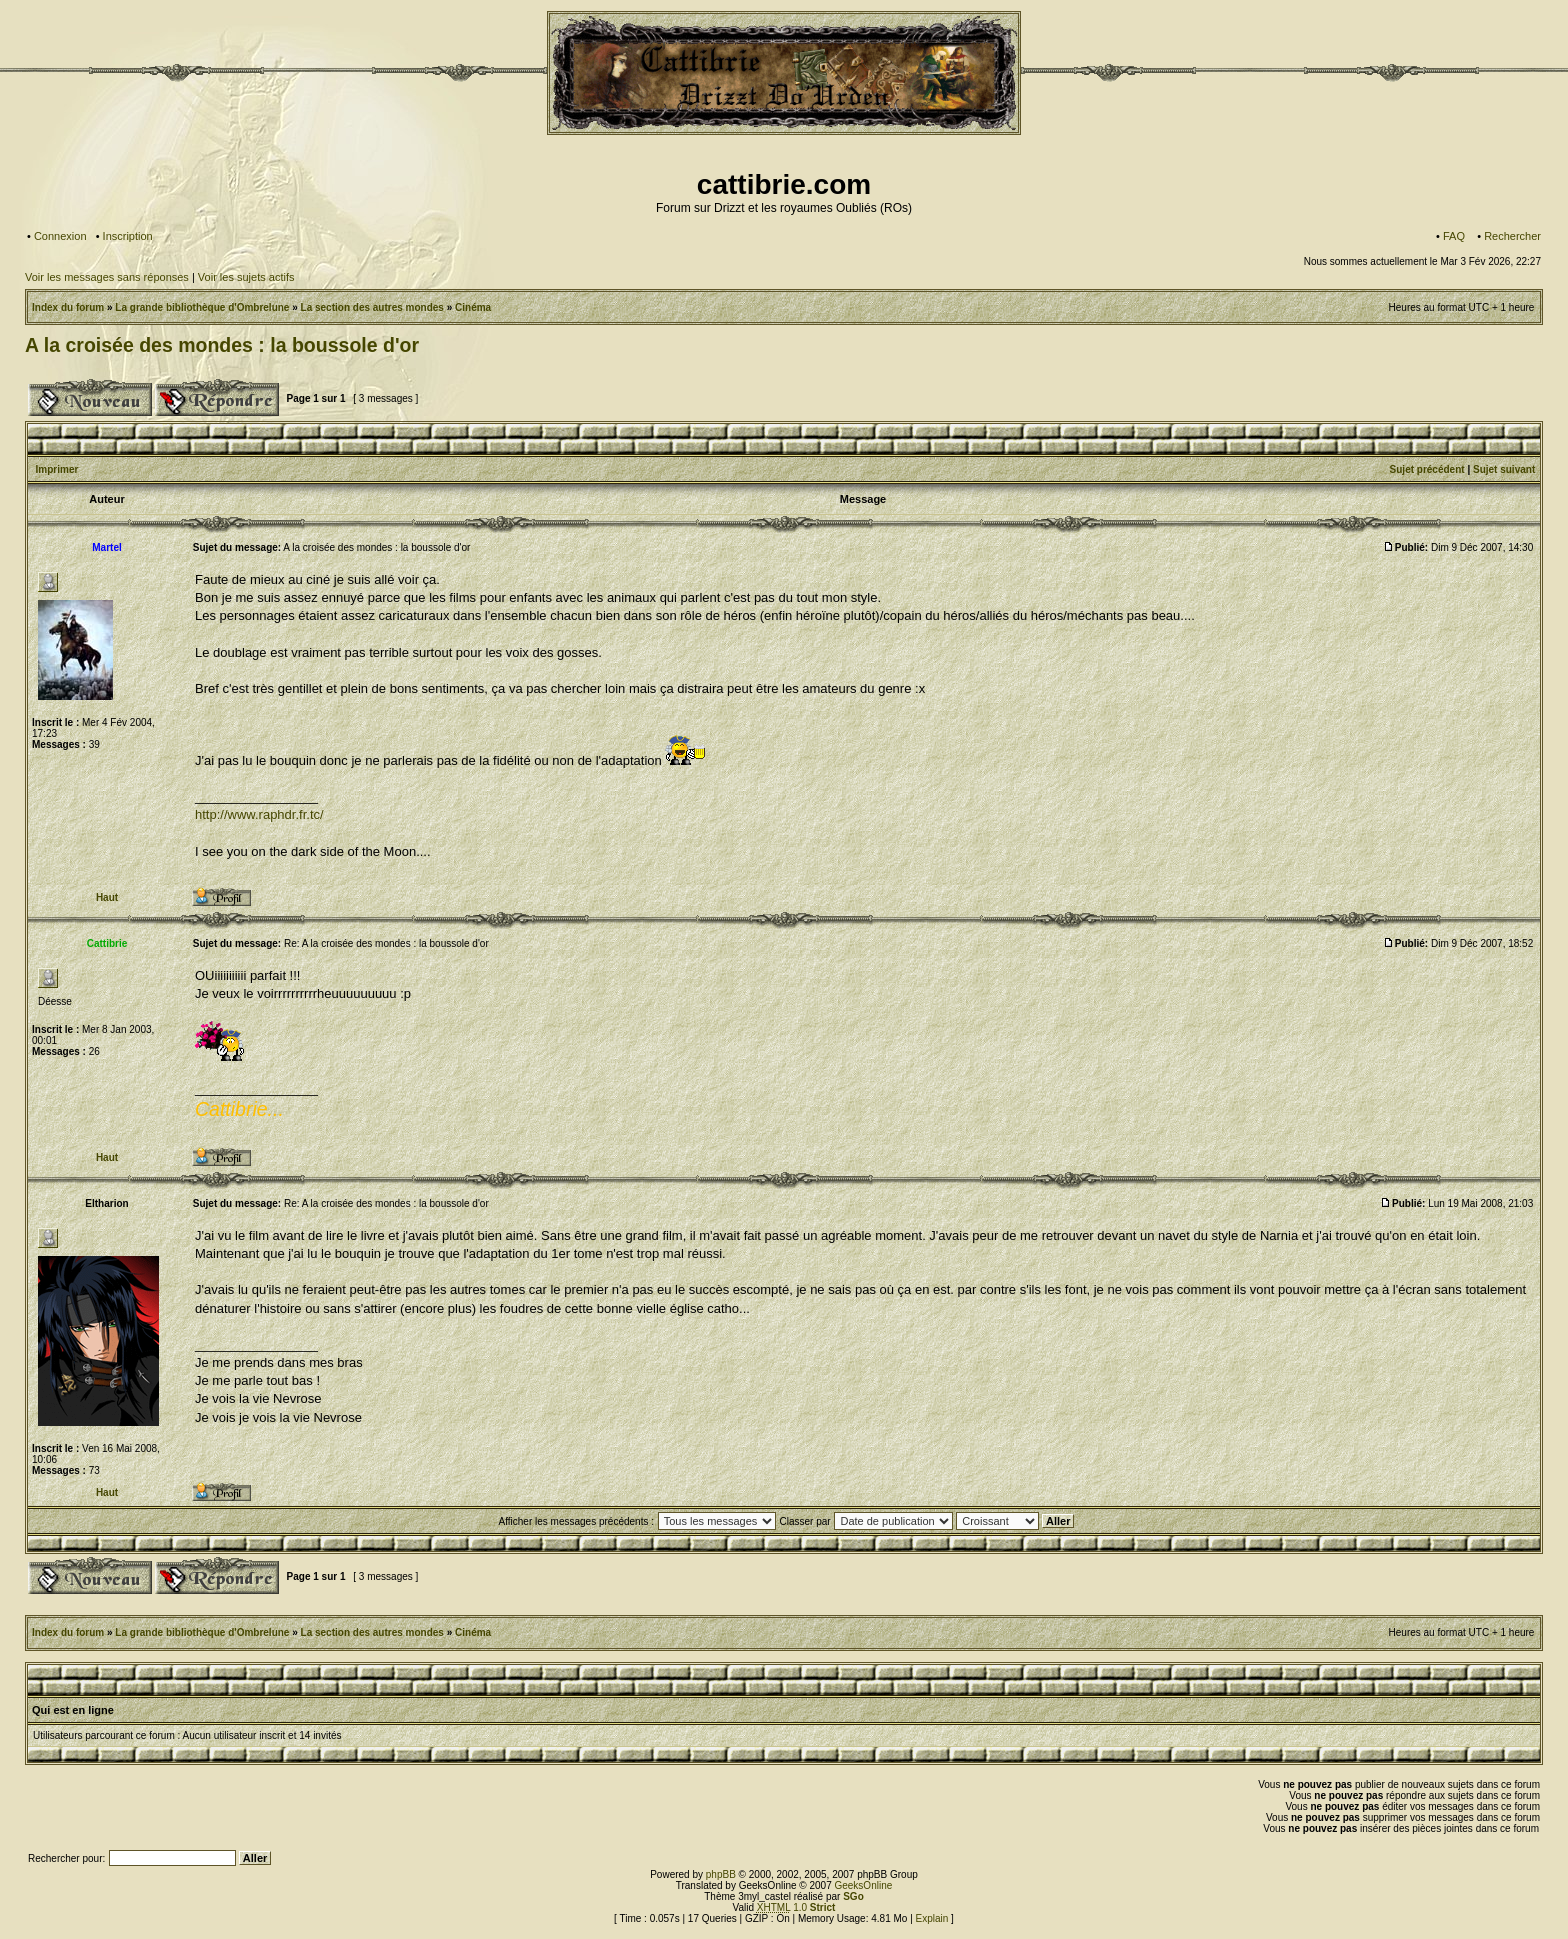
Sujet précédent (1427, 469)
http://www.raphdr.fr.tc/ (259, 814)
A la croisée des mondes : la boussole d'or (222, 345)
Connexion (60, 236)
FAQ (1454, 236)
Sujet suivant (1504, 469)
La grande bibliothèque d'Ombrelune (202, 307)
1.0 (796, 1907)
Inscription (128, 236)
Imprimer (57, 469)
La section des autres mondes (372, 307)
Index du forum (68, 307)
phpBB (721, 1874)
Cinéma (473, 307)
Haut (107, 897)
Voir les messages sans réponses (107, 277)
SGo (853, 1896)
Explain (932, 1918)
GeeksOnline (863, 1885)
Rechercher (1512, 236)
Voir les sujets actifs (246, 277)
